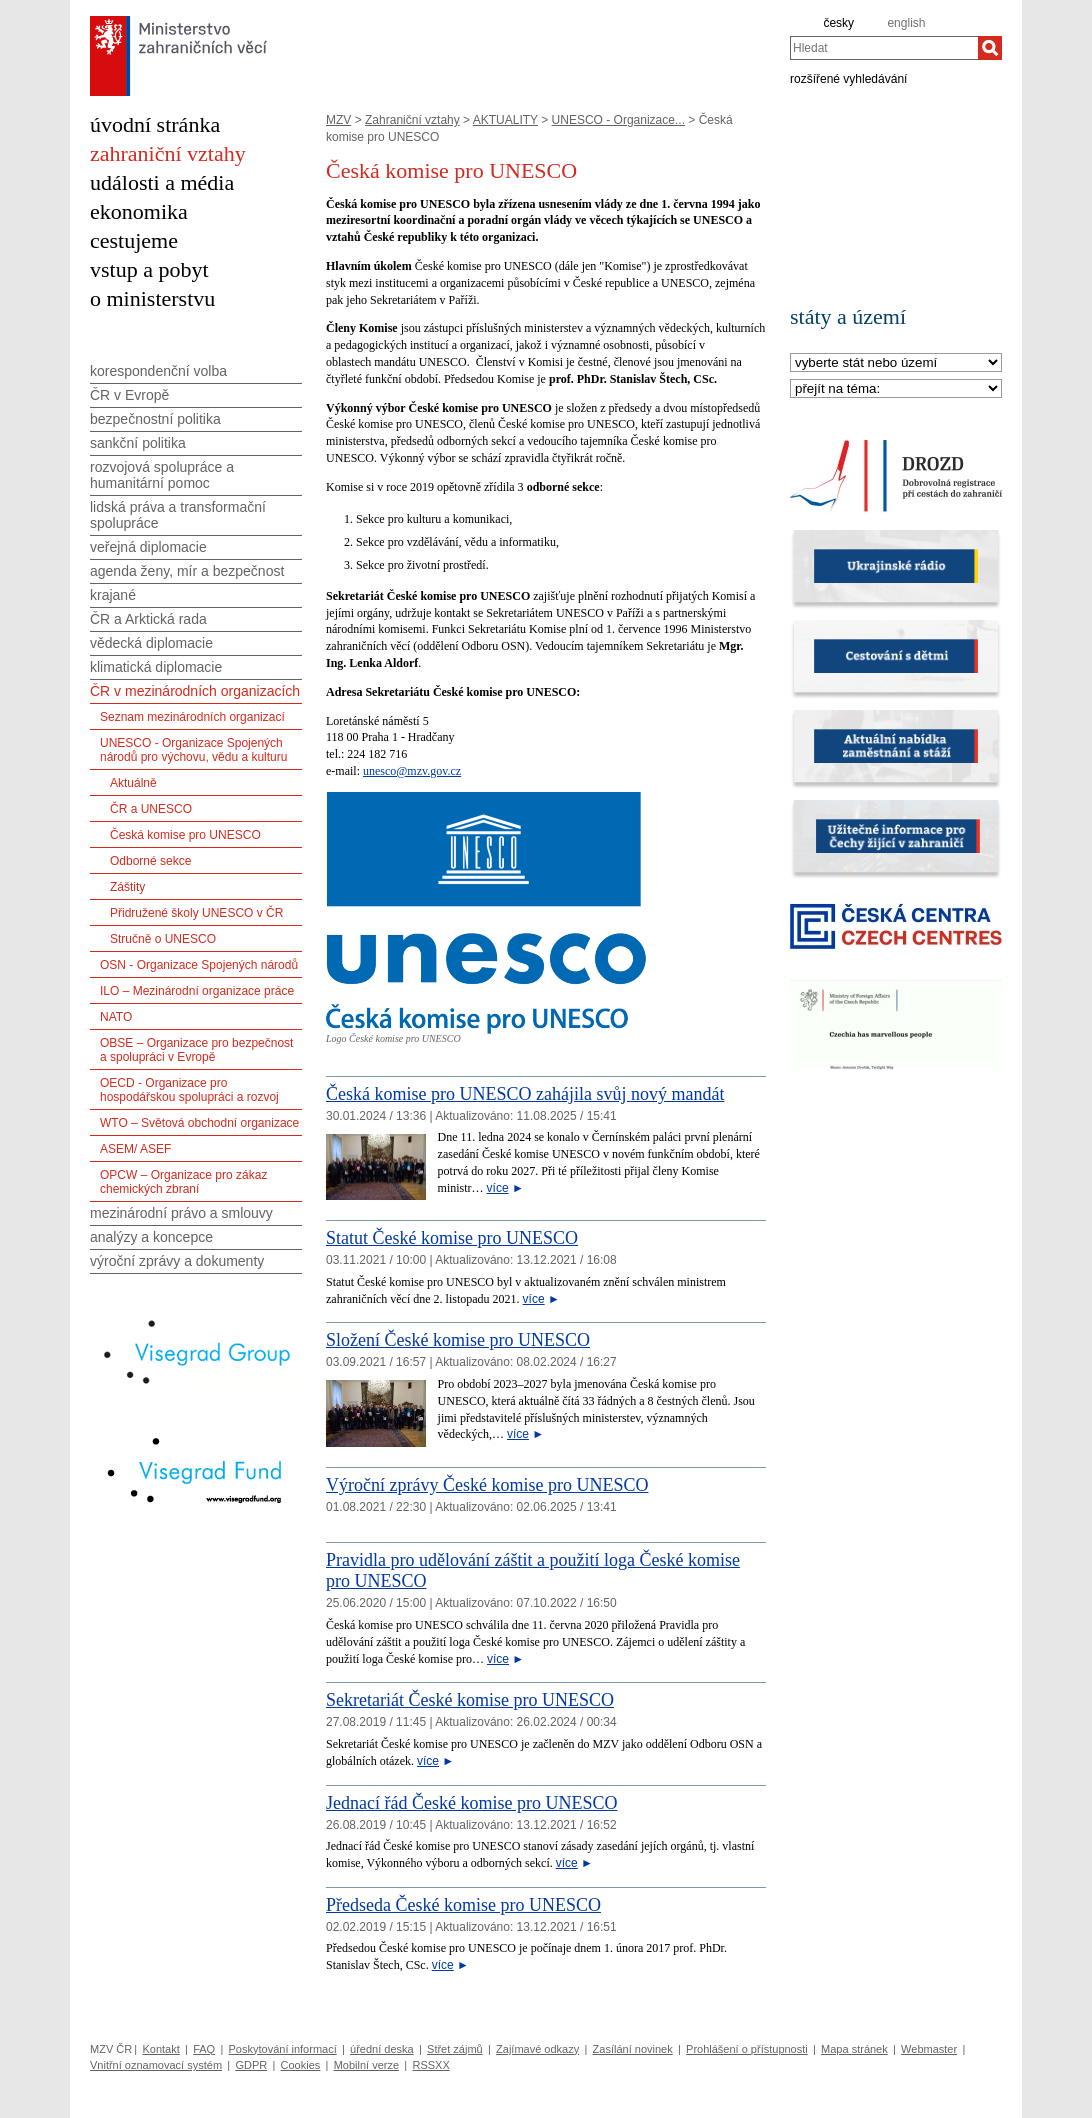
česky (838, 23)
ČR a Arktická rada (148, 619)
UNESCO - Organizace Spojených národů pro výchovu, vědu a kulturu (193, 750)
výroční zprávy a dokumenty (177, 1261)
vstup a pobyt (149, 269)
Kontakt (160, 2049)
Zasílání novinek (633, 2049)
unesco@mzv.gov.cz (412, 771)
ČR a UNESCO (151, 809)
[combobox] (884, 48)
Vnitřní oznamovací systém (156, 2065)
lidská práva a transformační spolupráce (178, 515)
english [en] (906, 23)
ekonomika (139, 211)
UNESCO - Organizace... (618, 120)
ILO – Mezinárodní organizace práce (197, 991)
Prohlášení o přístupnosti (747, 2049)
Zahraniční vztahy (412, 120)
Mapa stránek (854, 2049)
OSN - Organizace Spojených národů (199, 965)
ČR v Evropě (129, 395)
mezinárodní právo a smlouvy (181, 1213)
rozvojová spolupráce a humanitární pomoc (162, 475)
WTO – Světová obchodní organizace (199, 1123)
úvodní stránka (155, 124)
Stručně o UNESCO (163, 939)
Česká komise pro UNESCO (185, 835)
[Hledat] (990, 48)
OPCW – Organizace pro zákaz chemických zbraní (183, 1182)
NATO (116, 1017)
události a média (162, 182)
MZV (338, 120)
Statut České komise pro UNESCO (452, 1238)
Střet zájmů (455, 2049)
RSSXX (430, 2065)
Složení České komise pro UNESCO (458, 1340)
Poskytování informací (283, 2049)
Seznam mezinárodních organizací (192, 717)
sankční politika (138, 443)
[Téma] (896, 389)
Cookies (301, 2065)
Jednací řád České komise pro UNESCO (471, 1803)
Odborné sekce (150, 861)
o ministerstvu (152, 298)
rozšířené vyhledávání (848, 78)
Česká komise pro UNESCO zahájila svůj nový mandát (525, 1094)
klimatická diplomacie (156, 667)
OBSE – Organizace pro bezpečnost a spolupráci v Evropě (196, 1050)
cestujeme (134, 240)
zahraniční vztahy (168, 153)
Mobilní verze (366, 2065)
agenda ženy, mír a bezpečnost (187, 571)
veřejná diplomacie (148, 547)
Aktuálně (133, 783)
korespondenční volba (158, 371)
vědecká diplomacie (151, 643)
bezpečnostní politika (155, 419)
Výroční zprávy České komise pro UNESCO (487, 1485)
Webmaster (929, 2049)
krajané (113, 595)
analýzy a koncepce (151, 1237)
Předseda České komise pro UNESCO (463, 1905)
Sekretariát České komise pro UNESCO (470, 1700)
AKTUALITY (505, 120)
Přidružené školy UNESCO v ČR (196, 913)
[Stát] (896, 363)
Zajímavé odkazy (537, 2049)
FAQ (204, 2049)
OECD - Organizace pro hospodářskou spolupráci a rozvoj (189, 1090)
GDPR (251, 2065)
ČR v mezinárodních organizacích (195, 691)
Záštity (127, 887)
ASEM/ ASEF (135, 1149)
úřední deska (382, 2049)
